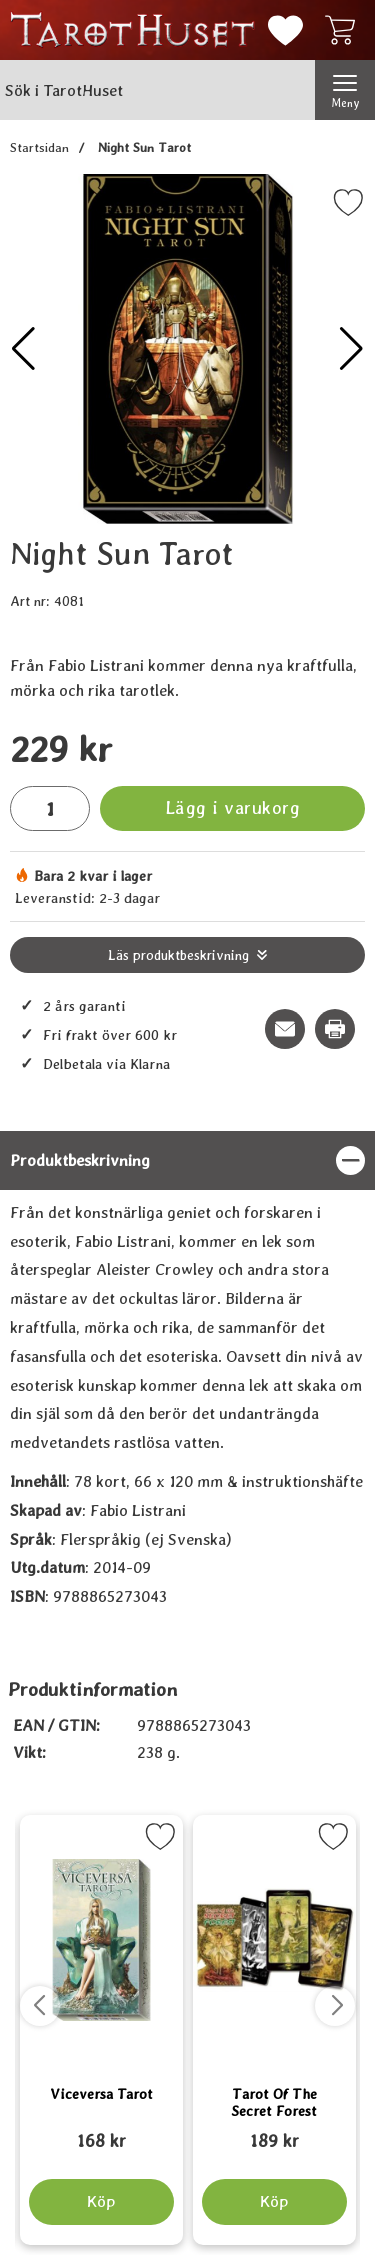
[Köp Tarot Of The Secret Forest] (273, 2202)
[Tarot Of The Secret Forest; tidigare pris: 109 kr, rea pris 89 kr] (274, 2132)
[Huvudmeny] (345, 90)
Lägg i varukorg (233, 807)
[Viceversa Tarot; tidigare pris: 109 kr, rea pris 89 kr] (101, 2132)
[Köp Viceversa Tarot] (101, 2202)
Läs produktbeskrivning (178, 955)
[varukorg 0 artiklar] (345, 30)
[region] (187, 1160)
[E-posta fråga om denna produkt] (285, 1029)
